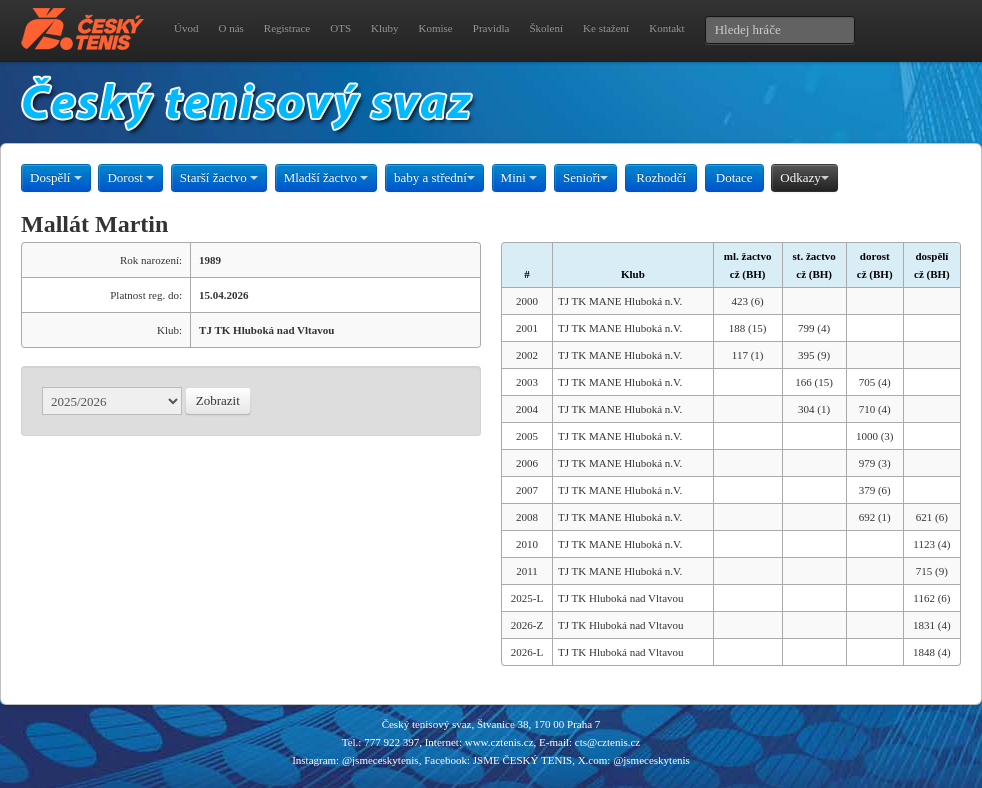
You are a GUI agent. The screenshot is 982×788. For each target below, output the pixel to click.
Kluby (385, 28)
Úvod (186, 28)
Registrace (287, 28)
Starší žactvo (219, 177)
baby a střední (434, 177)
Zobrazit (218, 400)
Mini (519, 177)
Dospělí (56, 177)
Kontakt (666, 28)
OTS (340, 28)
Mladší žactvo (326, 177)
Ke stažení (606, 28)
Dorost (130, 177)
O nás (230, 28)
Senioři (586, 177)
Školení (546, 28)
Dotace (734, 177)
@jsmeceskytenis (380, 760)
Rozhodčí (661, 177)
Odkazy (804, 177)
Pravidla (491, 28)
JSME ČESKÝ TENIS (522, 760)
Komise (436, 28)
